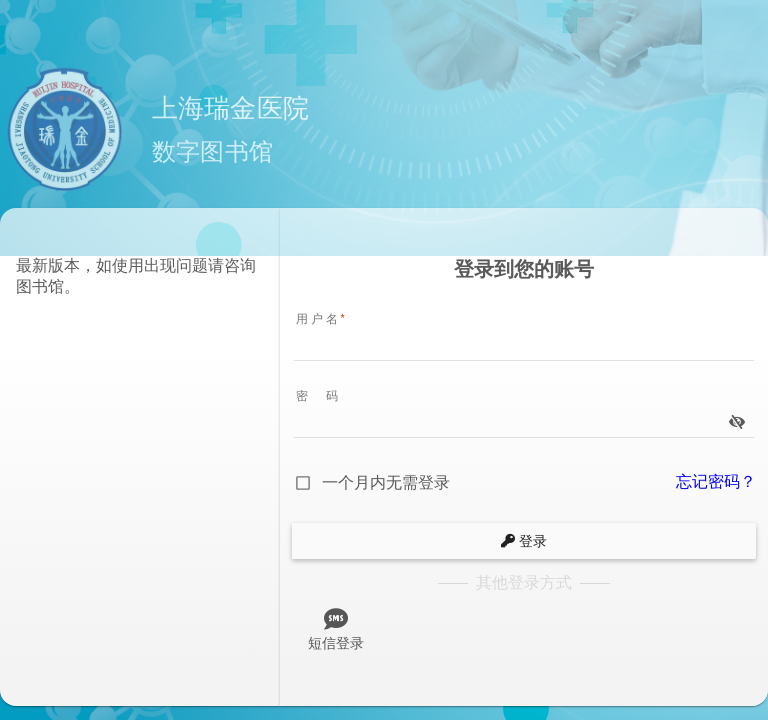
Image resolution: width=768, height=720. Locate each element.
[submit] (524, 541)
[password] (510, 423)
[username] (524, 346)
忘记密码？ (716, 481)
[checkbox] (371, 482)
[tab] (336, 626)
